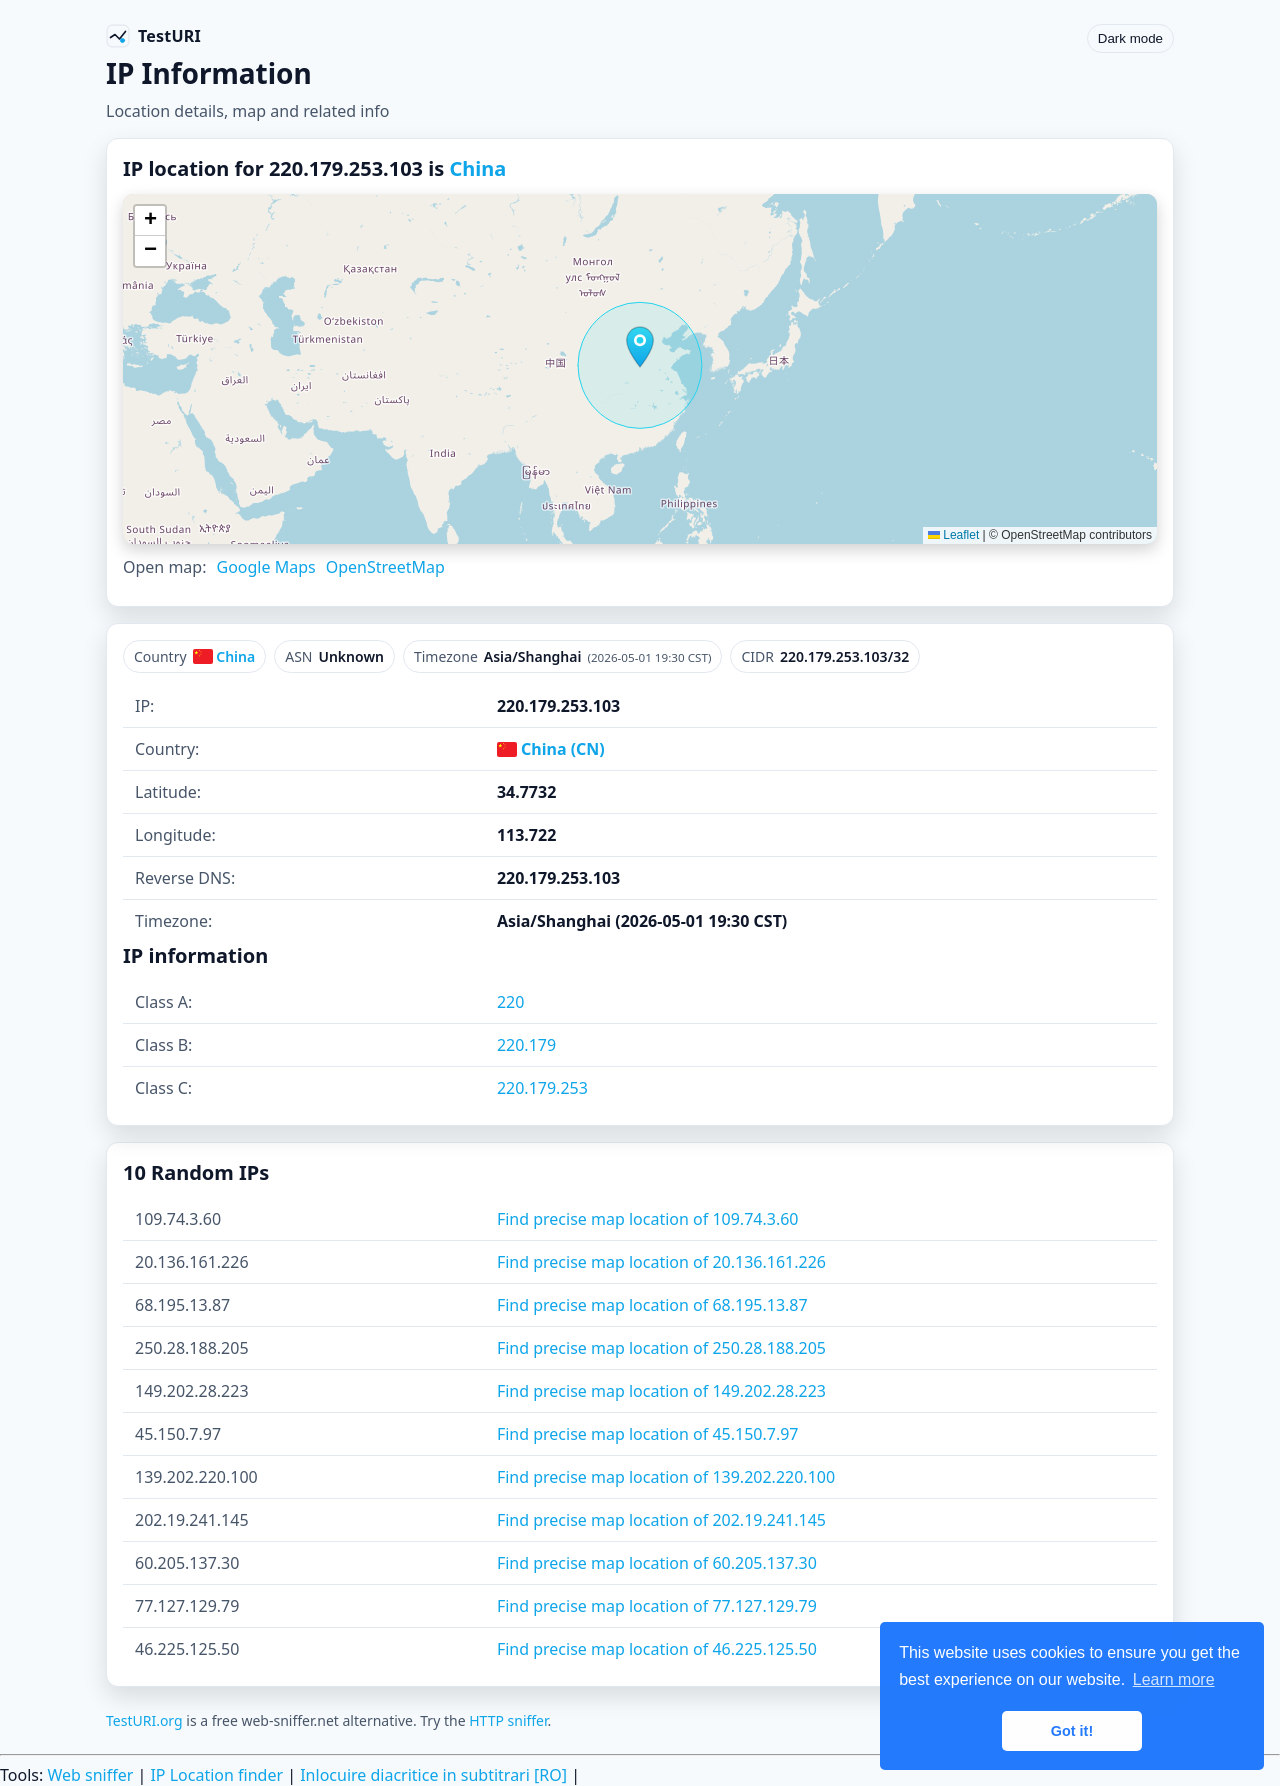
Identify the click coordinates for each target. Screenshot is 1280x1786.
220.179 (526, 1045)
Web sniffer (90, 1775)
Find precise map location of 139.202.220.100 (666, 1477)
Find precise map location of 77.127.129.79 (657, 1606)
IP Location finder (216, 1775)
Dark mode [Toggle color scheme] (1130, 38)
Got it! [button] (1072, 1731)
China (477, 168)
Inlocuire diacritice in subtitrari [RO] (433, 1775)
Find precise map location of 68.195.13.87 (652, 1305)
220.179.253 (542, 1088)
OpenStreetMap (385, 567)
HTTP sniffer (508, 1720)
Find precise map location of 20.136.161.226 (661, 1262)
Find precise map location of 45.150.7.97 (648, 1434)
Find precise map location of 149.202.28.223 (661, 1391)
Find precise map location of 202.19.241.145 (661, 1520)
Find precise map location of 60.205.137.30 (657, 1563)
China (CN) (551, 749)
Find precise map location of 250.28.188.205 (661, 1348)
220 (510, 1002)
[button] (640, 347)
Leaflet (953, 535)
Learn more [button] (1174, 1679)
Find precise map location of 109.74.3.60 (648, 1219)
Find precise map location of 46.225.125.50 (657, 1649)
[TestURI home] (153, 36)
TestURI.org (144, 1720)
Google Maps (265, 567)
